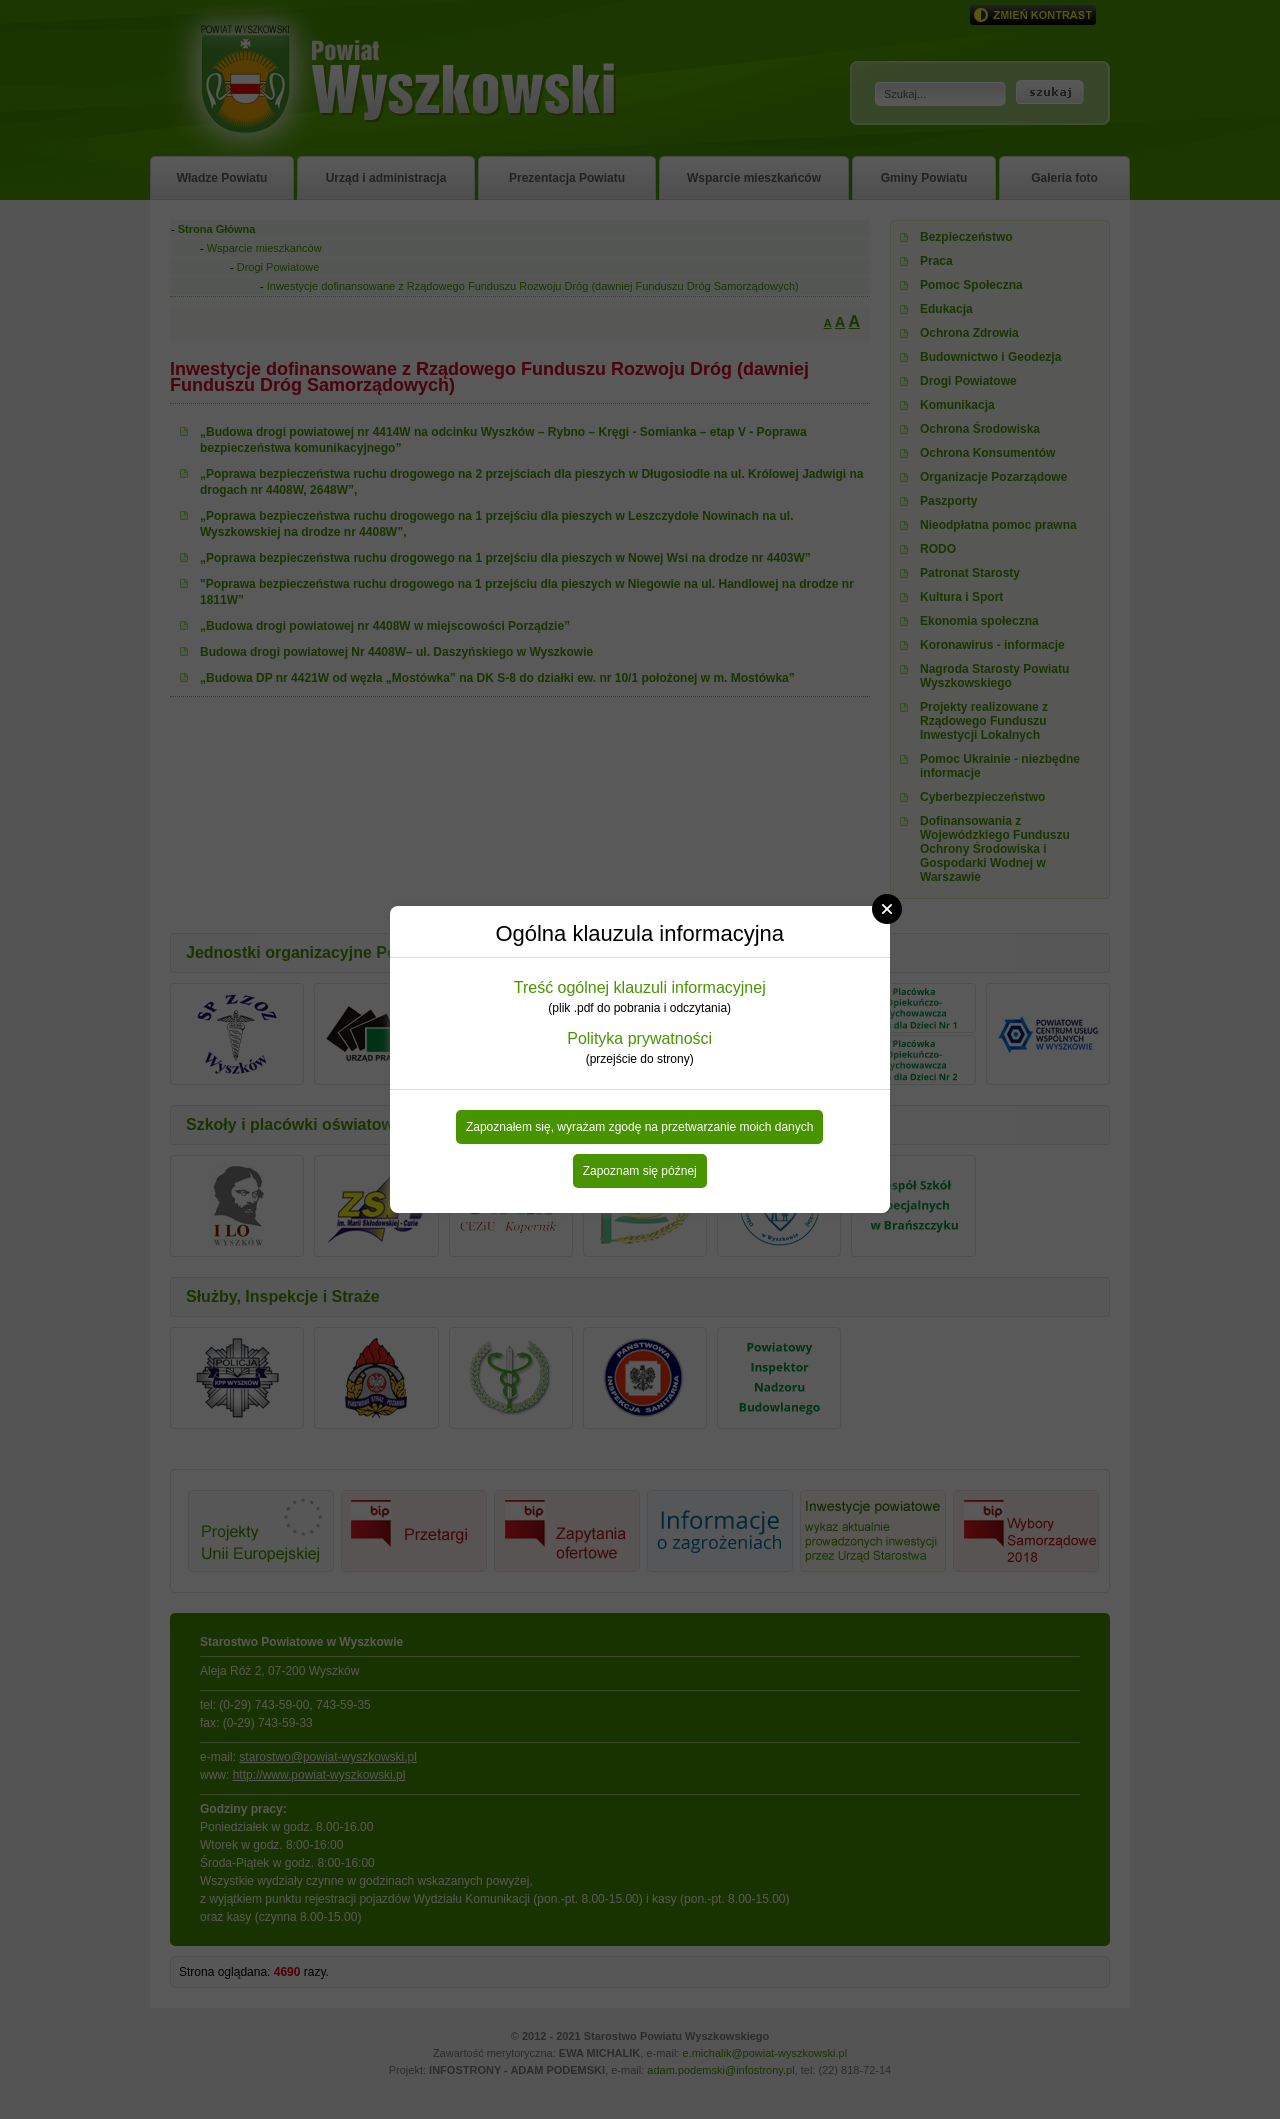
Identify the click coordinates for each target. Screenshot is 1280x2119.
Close (887, 909)
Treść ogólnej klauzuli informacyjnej (640, 987)
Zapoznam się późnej (640, 1171)
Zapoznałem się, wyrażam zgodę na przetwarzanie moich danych (640, 1127)
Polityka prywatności (639, 1038)
